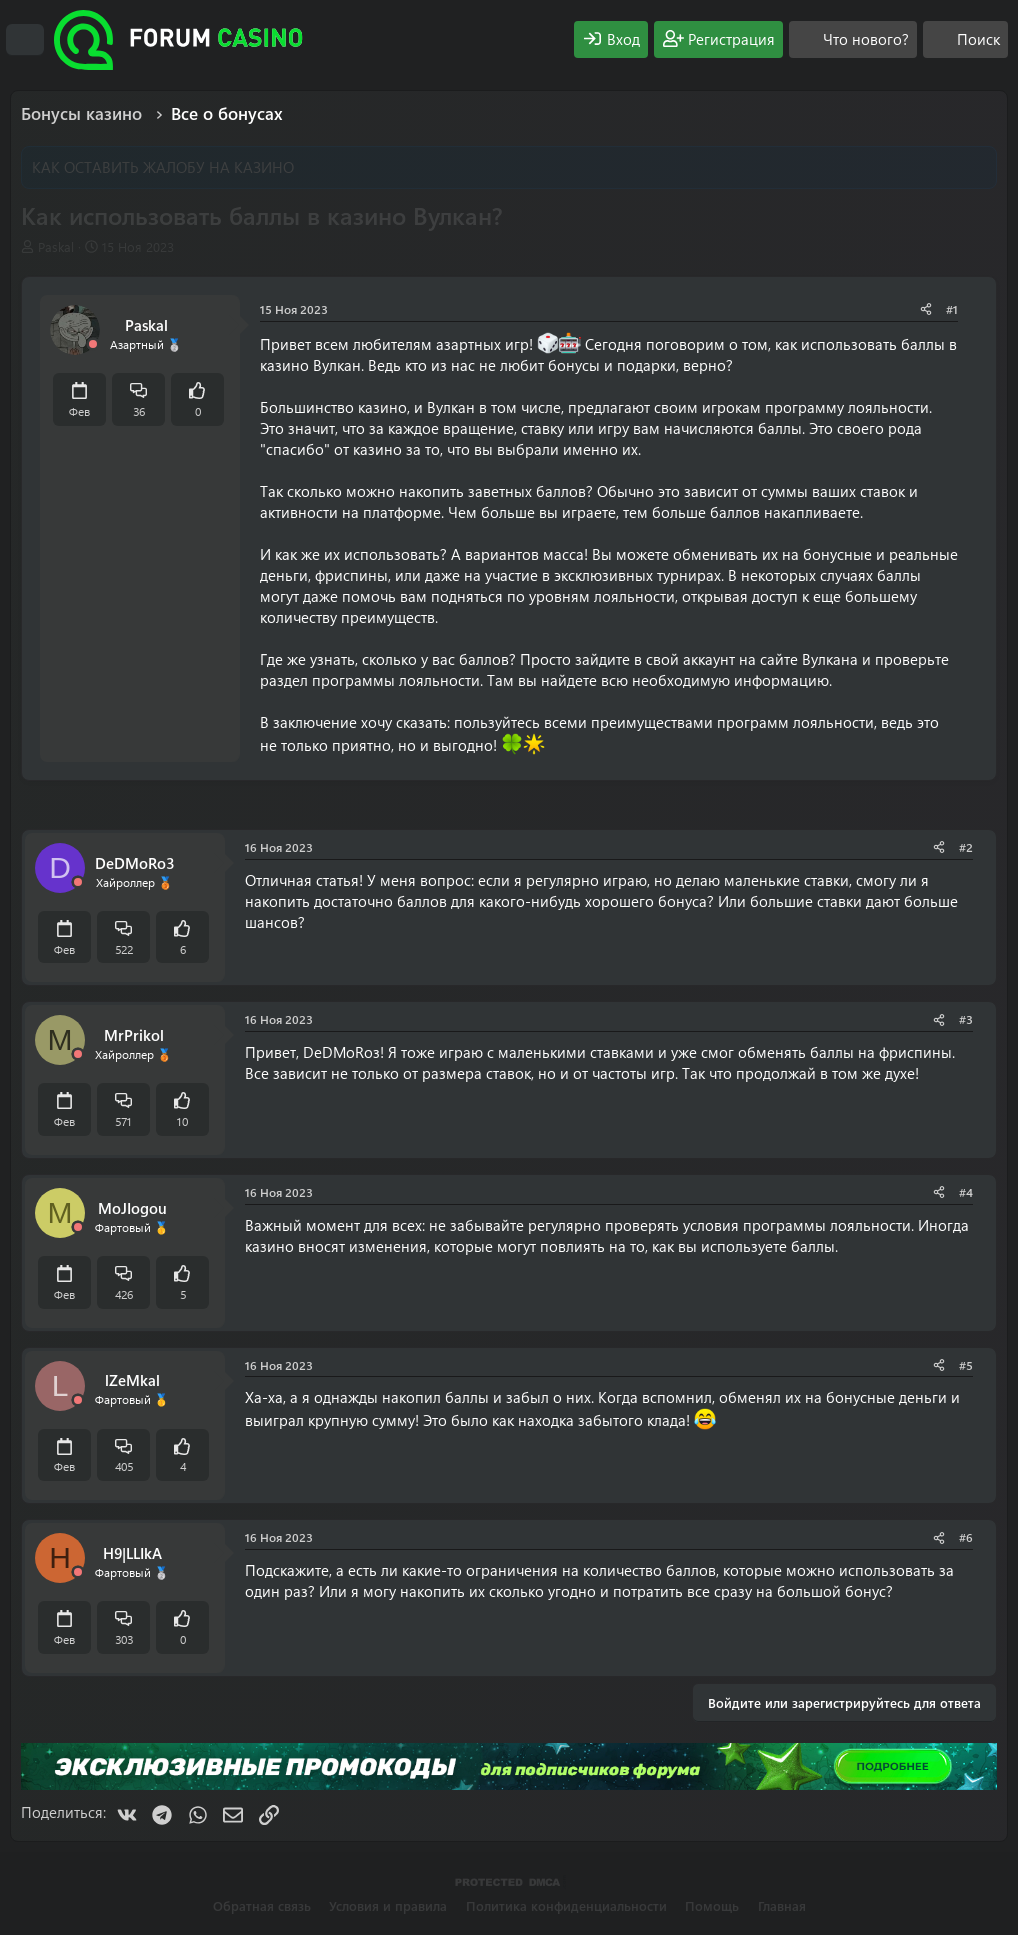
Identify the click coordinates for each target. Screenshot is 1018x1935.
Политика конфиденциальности (566, 1905)
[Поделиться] (926, 309)
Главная (782, 1905)
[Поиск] (965, 39)
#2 (966, 847)
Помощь (712, 1905)
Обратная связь (262, 1905)
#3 (966, 1019)
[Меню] (25, 40)
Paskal (56, 246)
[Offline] (93, 344)
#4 (966, 1192)
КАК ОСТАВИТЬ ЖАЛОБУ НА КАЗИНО (163, 167)
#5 (966, 1365)
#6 (966, 1537)
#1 (952, 309)
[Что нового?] (853, 39)
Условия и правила (388, 1905)
